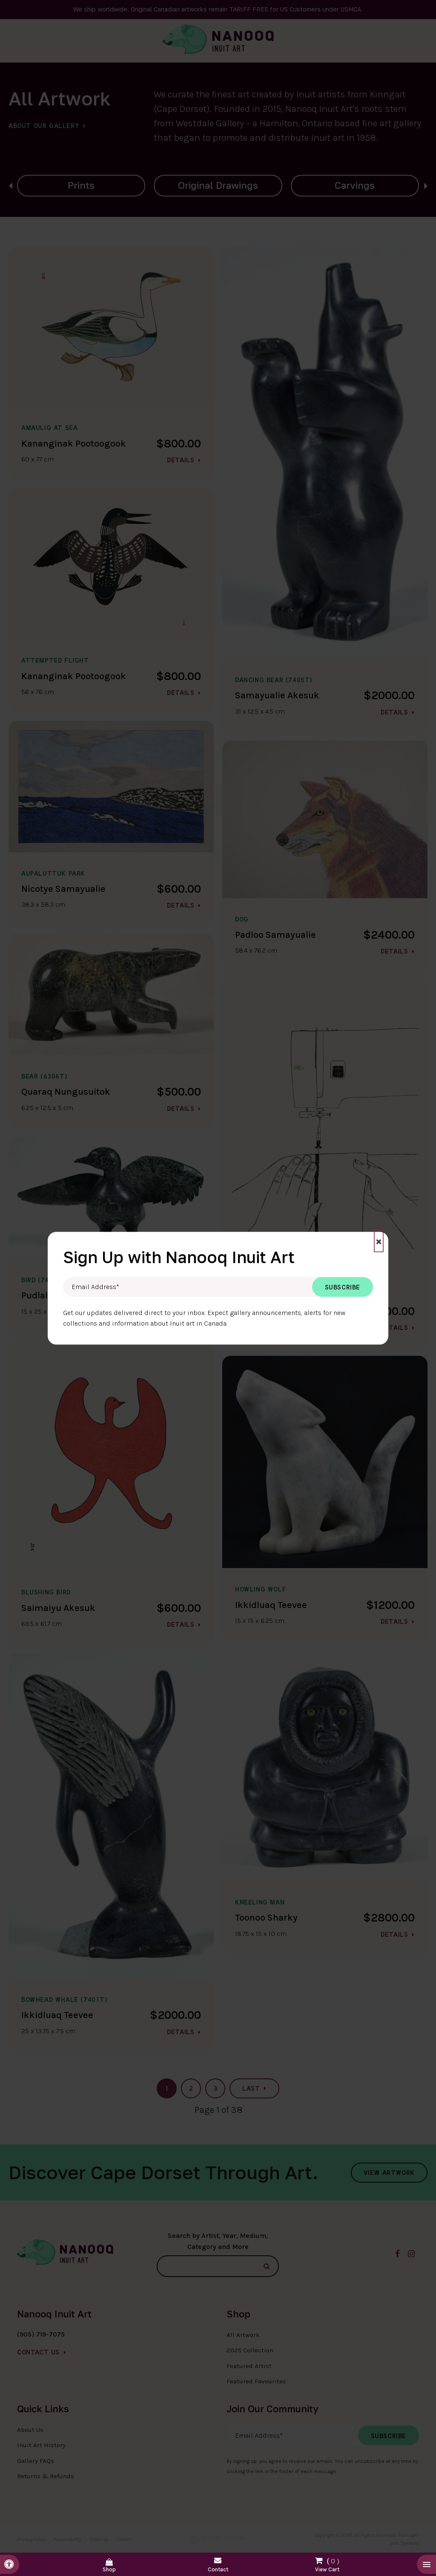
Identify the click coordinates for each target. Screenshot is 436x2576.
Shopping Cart (327, 2563)
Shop (109, 2569)
